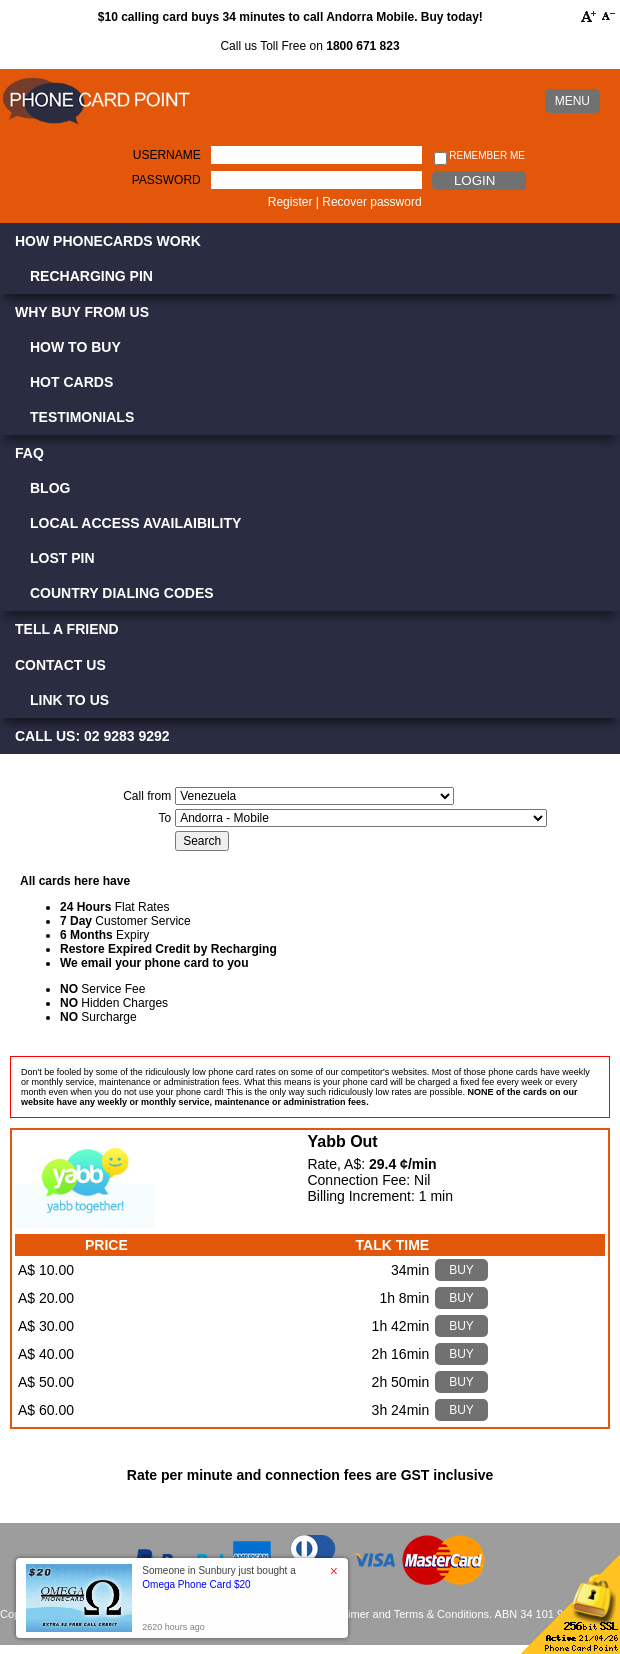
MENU (572, 101)
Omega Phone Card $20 (196, 1584)
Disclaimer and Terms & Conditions (403, 1614)
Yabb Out (342, 1141)
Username (167, 155)
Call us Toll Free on (309, 46)
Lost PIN (62, 558)
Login (474, 180)
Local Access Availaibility (135, 523)
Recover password (371, 202)
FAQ (29, 453)
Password (166, 180)
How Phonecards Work (108, 241)
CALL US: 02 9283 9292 (92, 736)
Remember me (479, 156)
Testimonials (82, 417)
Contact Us (60, 665)
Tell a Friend (67, 629)
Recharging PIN (91, 276)
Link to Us (69, 700)
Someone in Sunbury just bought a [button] (218, 1577)
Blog (50, 488)
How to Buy (75, 347)
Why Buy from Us (82, 312)
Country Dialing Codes (122, 593)
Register (290, 202)
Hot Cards (71, 382)
